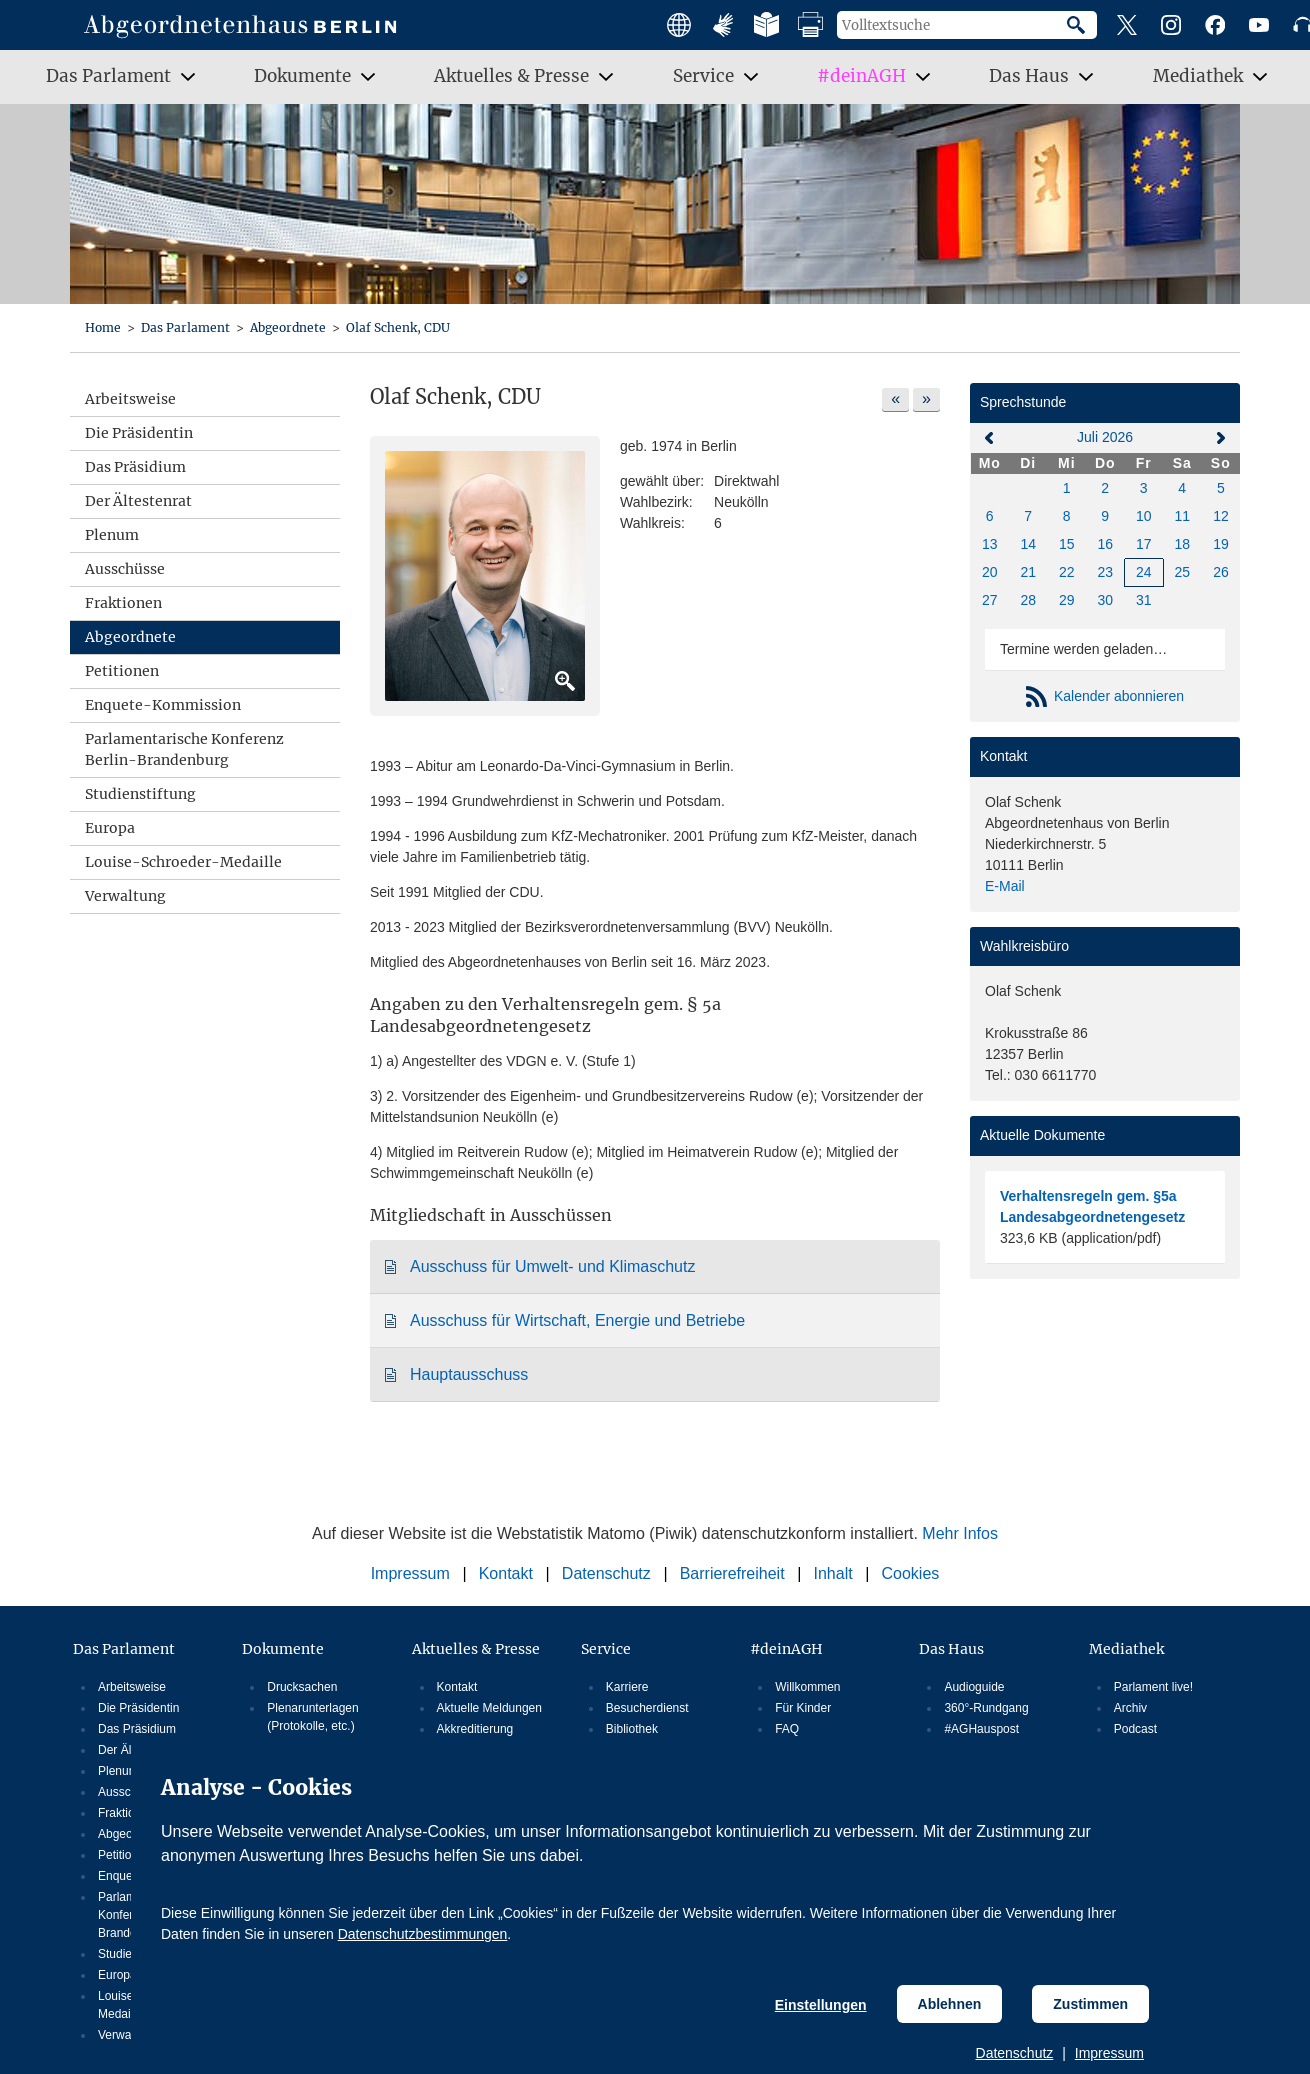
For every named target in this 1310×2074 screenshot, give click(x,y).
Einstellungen (821, 2005)
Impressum (1109, 2053)
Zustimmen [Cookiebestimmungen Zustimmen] (1090, 2004)
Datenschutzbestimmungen (423, 1934)
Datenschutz (1015, 2053)
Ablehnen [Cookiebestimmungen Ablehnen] (950, 2004)
